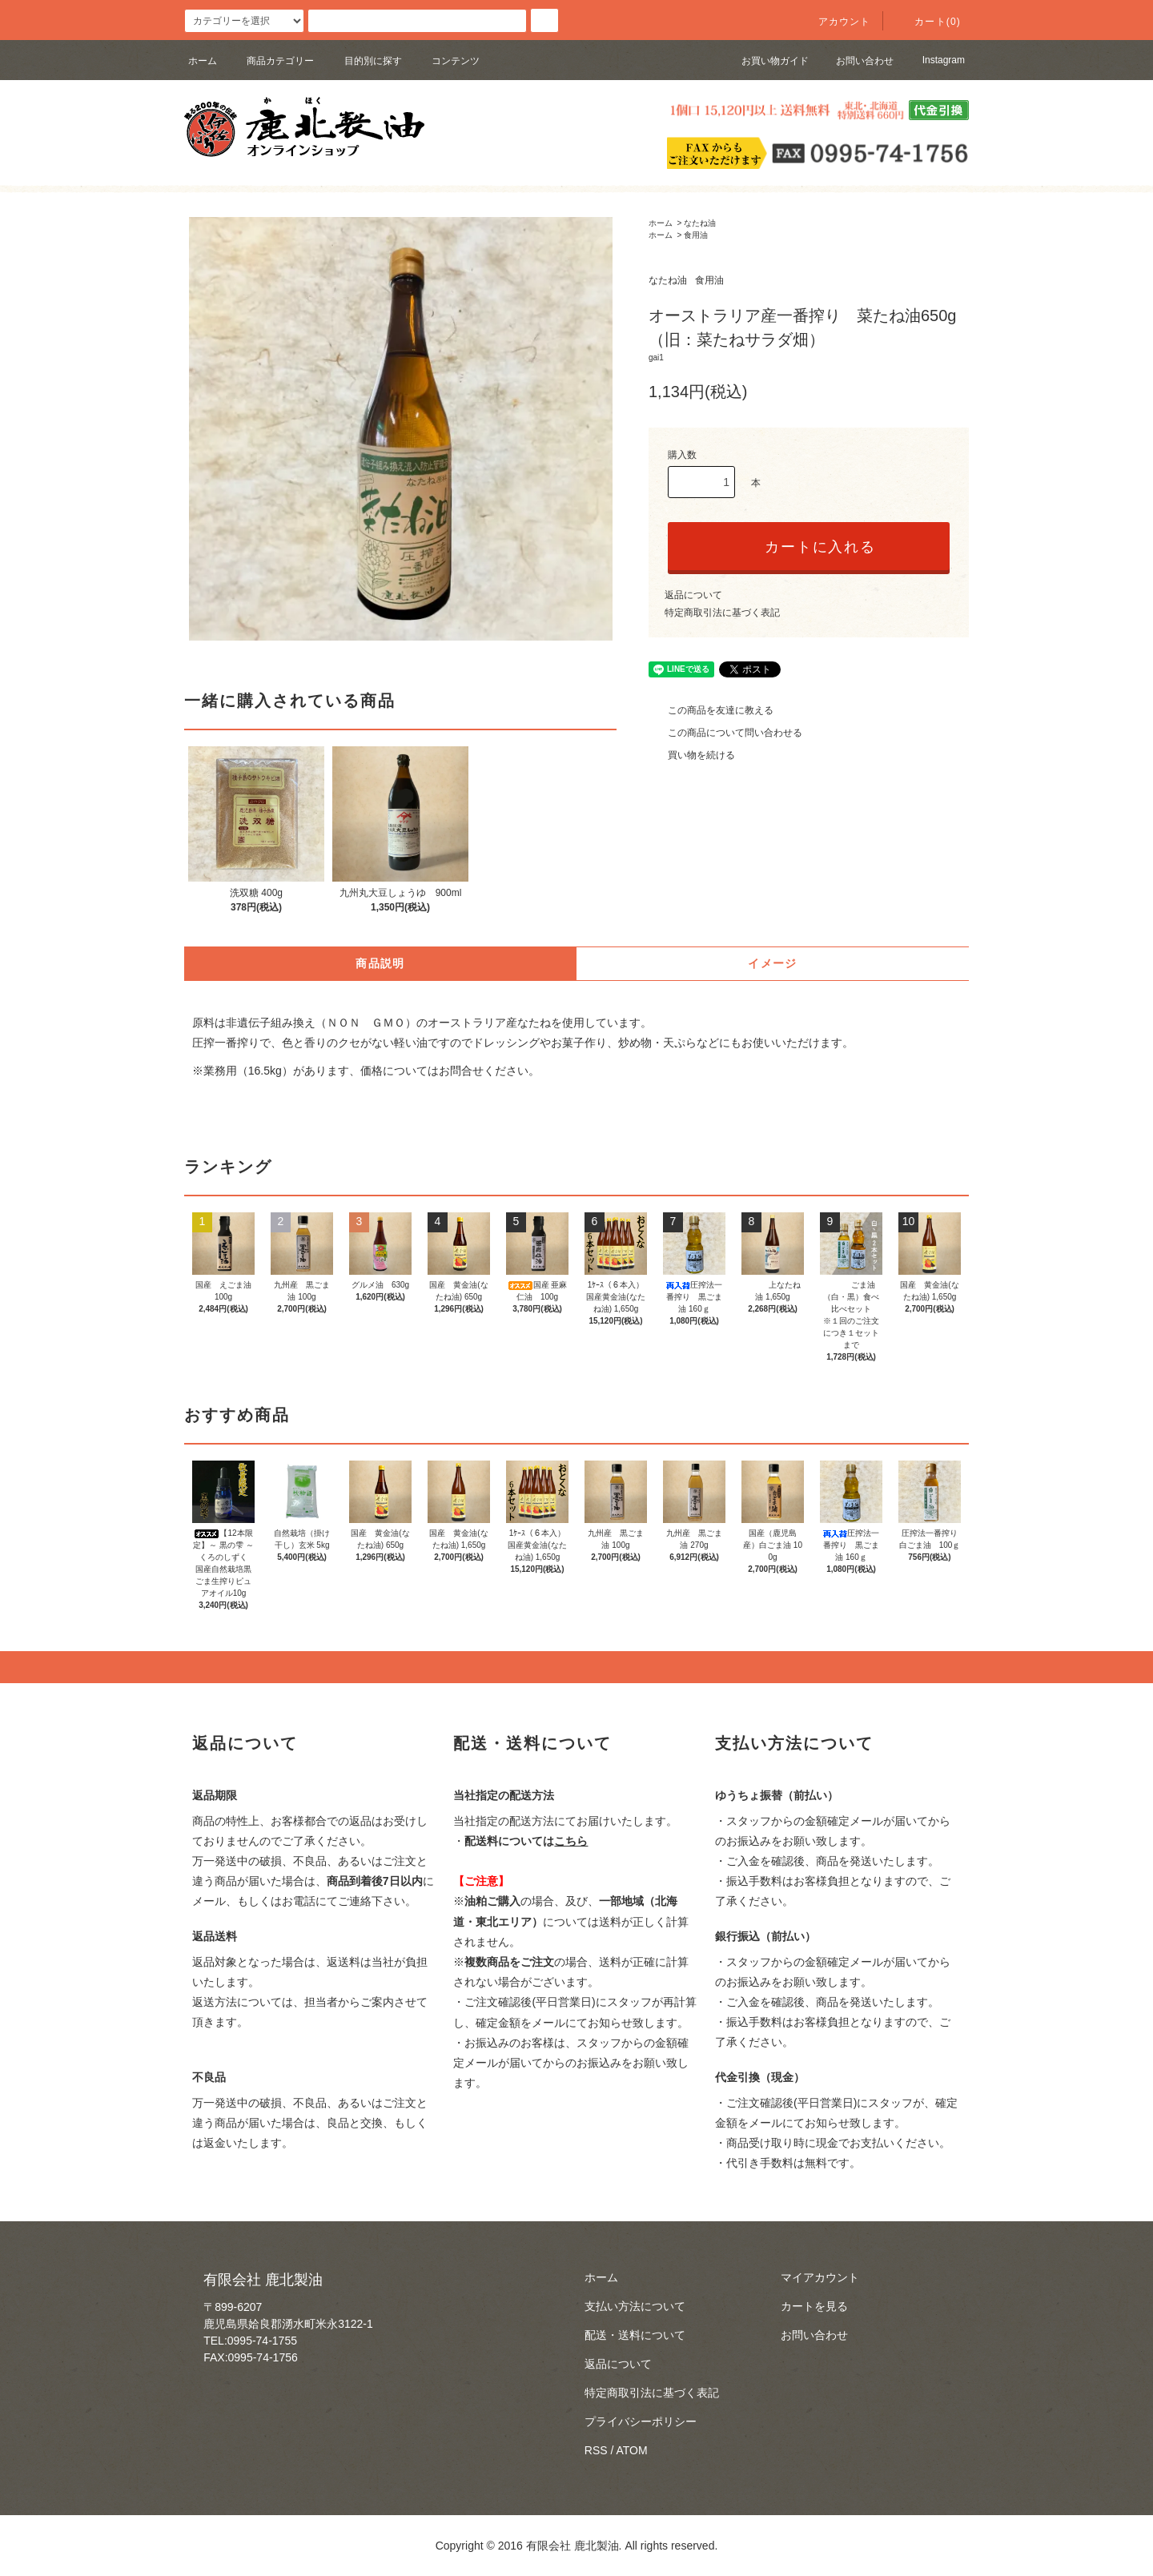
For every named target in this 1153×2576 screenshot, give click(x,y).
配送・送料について (635, 2335)
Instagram (933, 60)
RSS (596, 2450)
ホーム (202, 60)
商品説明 (380, 963)
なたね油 (700, 223)
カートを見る (814, 2306)
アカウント (835, 21)
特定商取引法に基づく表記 (722, 612)
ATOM (632, 2450)
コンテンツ (446, 60)
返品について (693, 595)
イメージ (772, 963)
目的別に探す (363, 60)
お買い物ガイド (765, 60)
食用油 (696, 235)
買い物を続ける (692, 755)
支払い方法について (635, 2306)
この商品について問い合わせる (725, 732)
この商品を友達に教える (711, 710)
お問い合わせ (855, 60)
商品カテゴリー (270, 60)
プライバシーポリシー (641, 2421)
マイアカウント (820, 2277)
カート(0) (928, 21)
